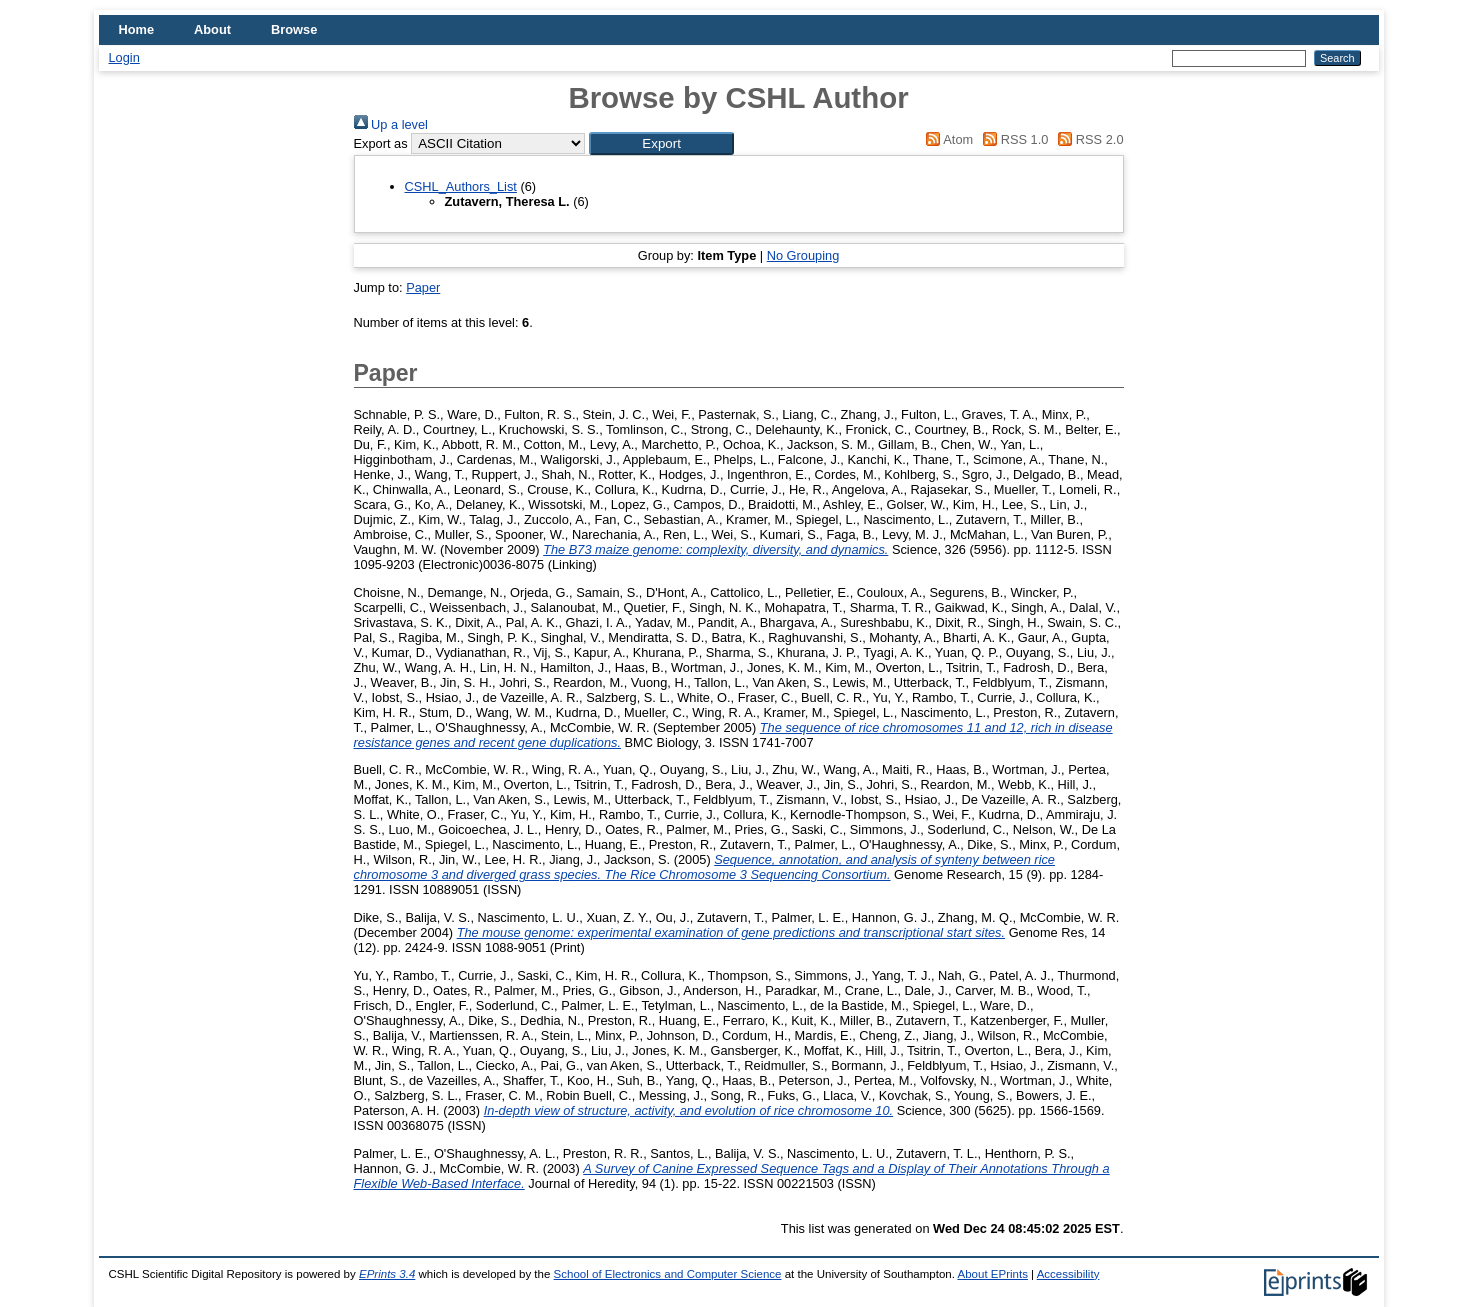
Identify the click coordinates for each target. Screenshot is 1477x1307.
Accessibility (1068, 1274)
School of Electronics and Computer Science (668, 1274)
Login (124, 57)
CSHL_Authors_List (461, 186)
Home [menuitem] (137, 29)
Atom (946, 139)
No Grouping (803, 255)
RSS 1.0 (1013, 139)
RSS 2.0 (1088, 139)
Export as (381, 143)
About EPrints (992, 1274)
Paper (423, 287)
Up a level (391, 124)
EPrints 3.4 (387, 1274)
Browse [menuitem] (294, 29)
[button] (661, 143)
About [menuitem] (212, 29)
